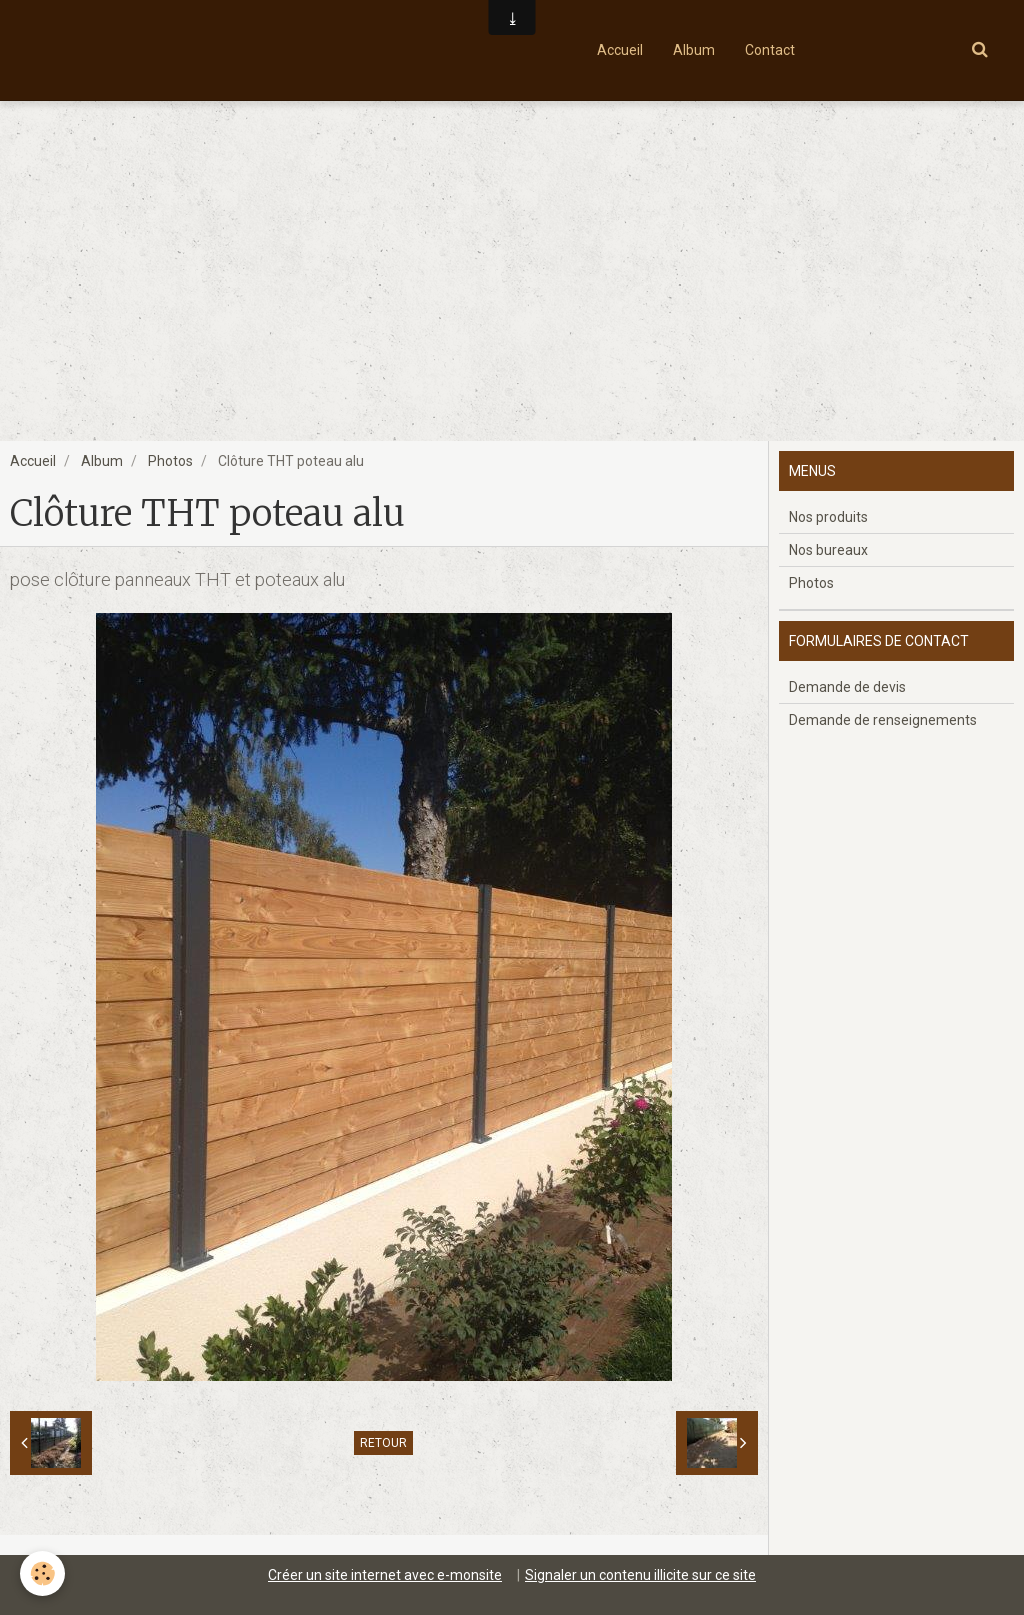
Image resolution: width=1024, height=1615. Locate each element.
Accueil (620, 50)
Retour (383, 1443)
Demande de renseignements (883, 720)
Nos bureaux (828, 550)
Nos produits (828, 517)
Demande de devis (847, 687)
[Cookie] (42, 1573)
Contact (770, 50)
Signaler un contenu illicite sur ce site (640, 1575)
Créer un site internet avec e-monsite (385, 1575)
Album (694, 50)
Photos (170, 461)
